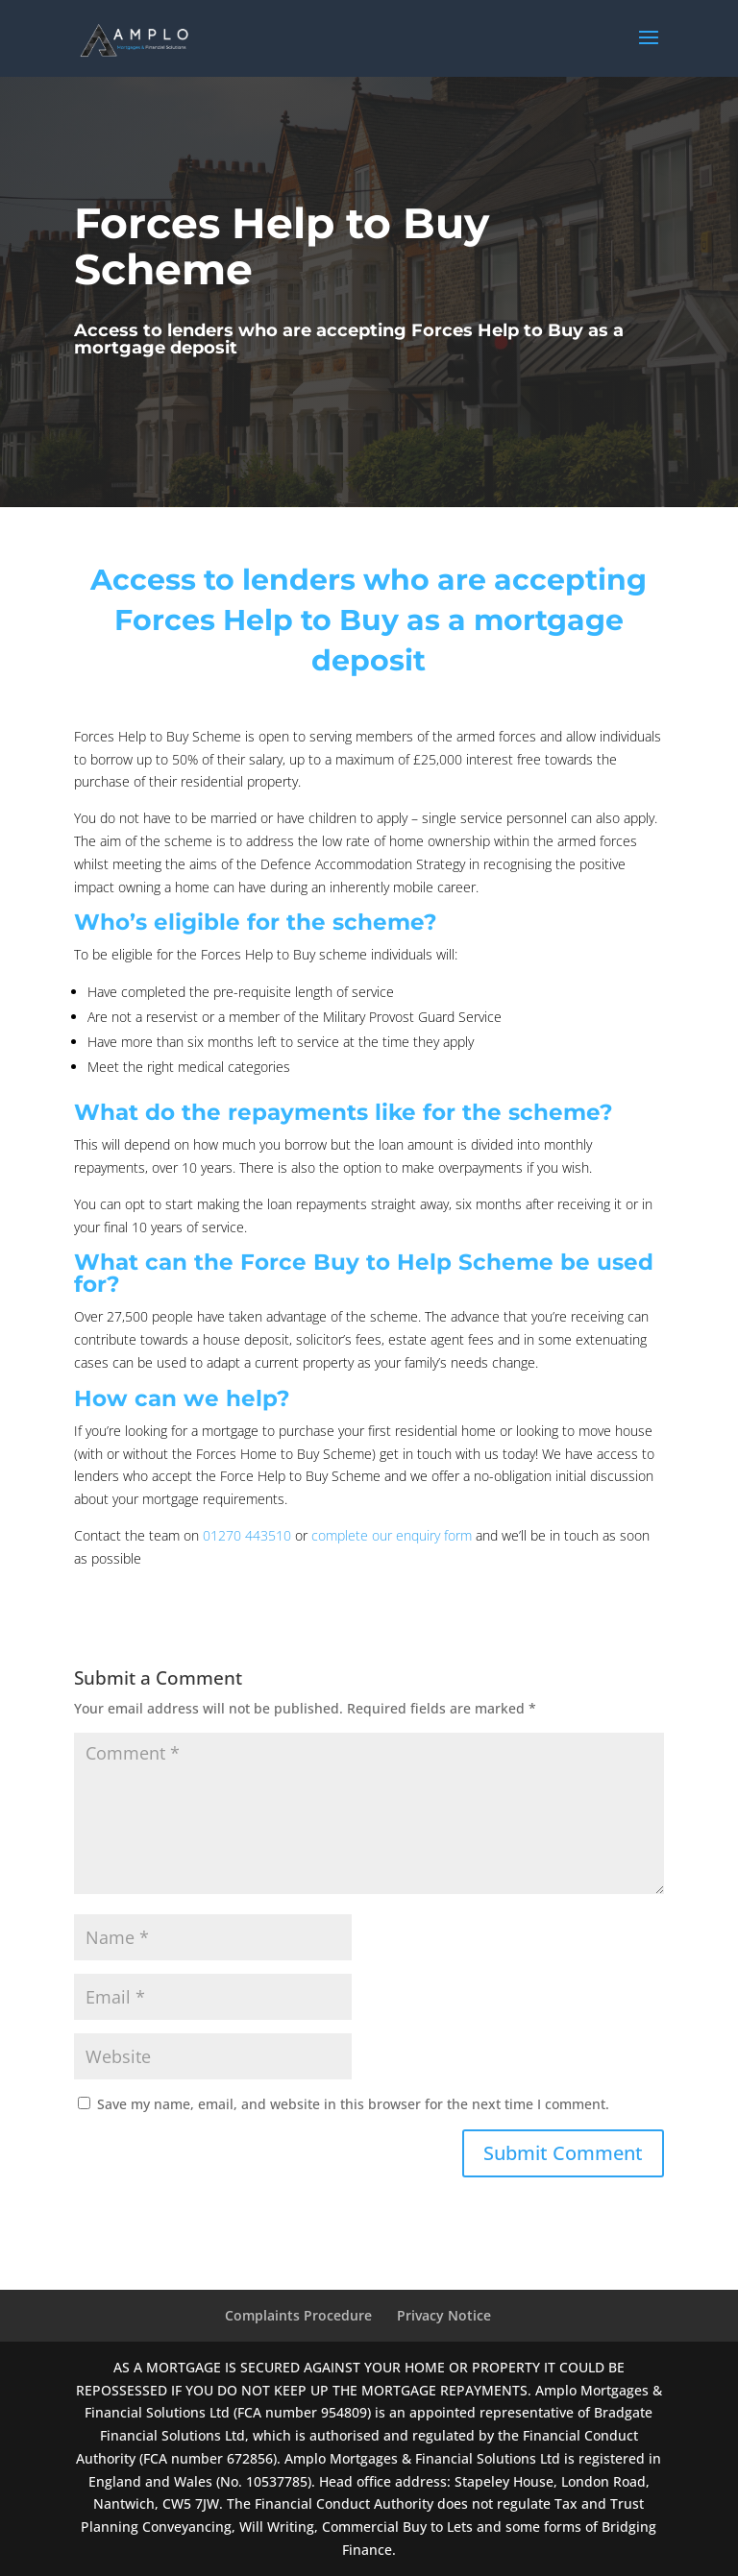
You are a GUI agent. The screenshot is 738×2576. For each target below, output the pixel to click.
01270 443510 (247, 1535)
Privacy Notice (444, 2315)
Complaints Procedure (298, 2315)
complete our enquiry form (391, 1535)
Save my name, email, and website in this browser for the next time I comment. (353, 2104)
